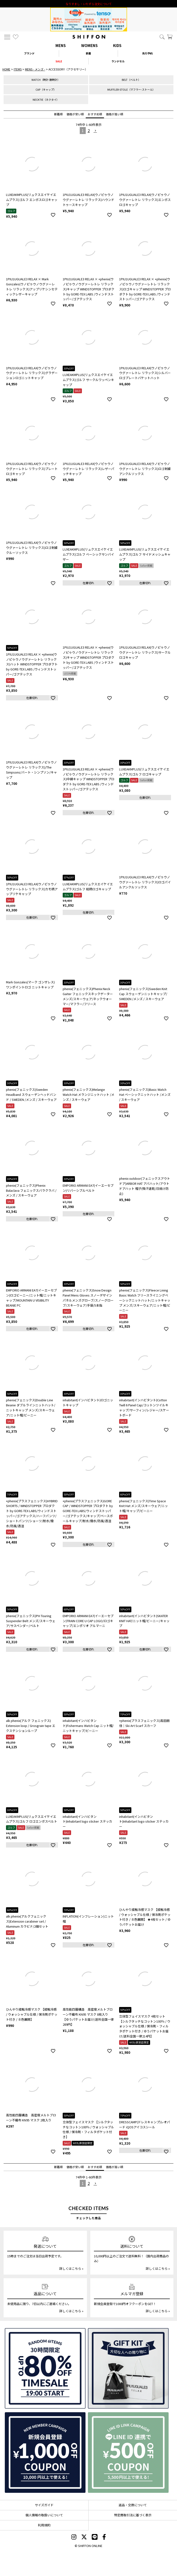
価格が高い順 (114, 114)
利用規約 (44, 2525)
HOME (6, 69)
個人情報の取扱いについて (44, 2515)
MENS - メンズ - (35, 69)
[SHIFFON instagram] (74, 2537)
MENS (60, 45)
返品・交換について (133, 2505)
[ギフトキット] (128, 2368)
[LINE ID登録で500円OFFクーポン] (128, 2452)
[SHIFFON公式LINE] (95, 2537)
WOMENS (89, 45)
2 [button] (89, 130)
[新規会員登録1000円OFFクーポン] (45, 2452)
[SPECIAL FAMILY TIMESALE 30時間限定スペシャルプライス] (45, 2368)
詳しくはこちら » (71, 2268)
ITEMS (18, 69)
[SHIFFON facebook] (104, 2537)
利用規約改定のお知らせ (88, 4)
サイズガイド (44, 2505)
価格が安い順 (75, 114)
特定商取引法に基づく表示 (133, 2515)
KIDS (117, 45)
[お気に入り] (15, 37)
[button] (95, 130)
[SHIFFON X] (84, 2537)
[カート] (169, 37)
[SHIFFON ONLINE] (89, 37)
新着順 (58, 114)
